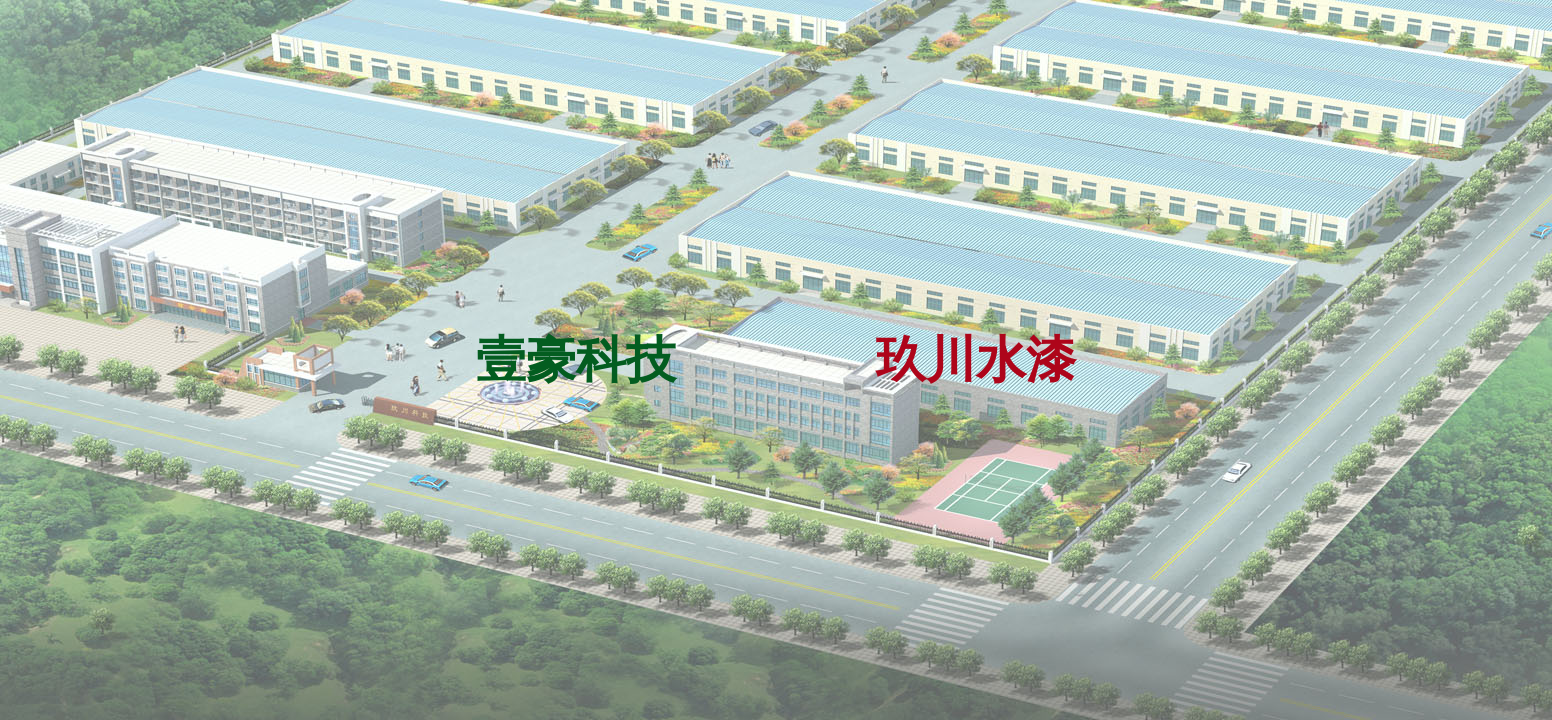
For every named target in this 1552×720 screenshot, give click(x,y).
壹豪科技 (576, 360)
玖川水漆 (976, 360)
